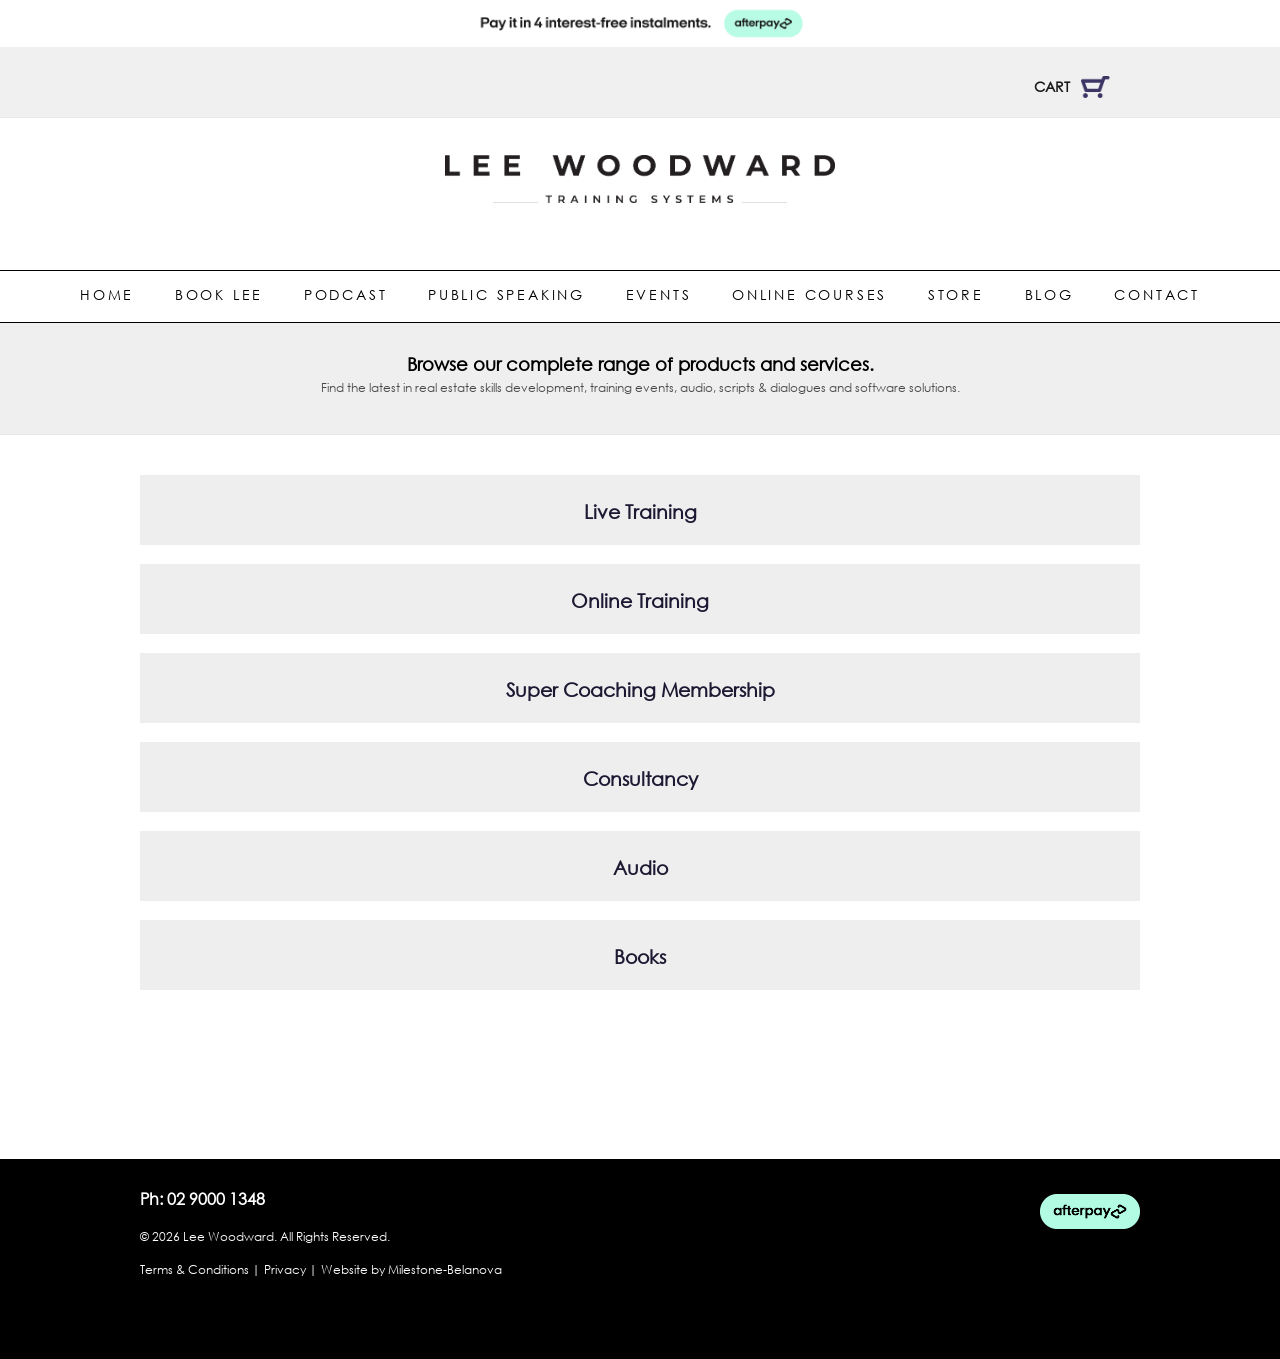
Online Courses (809, 294)
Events (659, 294)
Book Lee (219, 294)
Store (956, 294)
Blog (1049, 294)
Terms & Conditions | (200, 1269)
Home (107, 294)
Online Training (640, 600)
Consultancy (640, 778)
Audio (640, 867)
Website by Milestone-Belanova (411, 1269)
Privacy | (290, 1269)
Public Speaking (506, 294)
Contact (1157, 294)
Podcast (346, 294)
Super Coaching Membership (640, 689)
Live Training (640, 511)
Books (640, 956)
